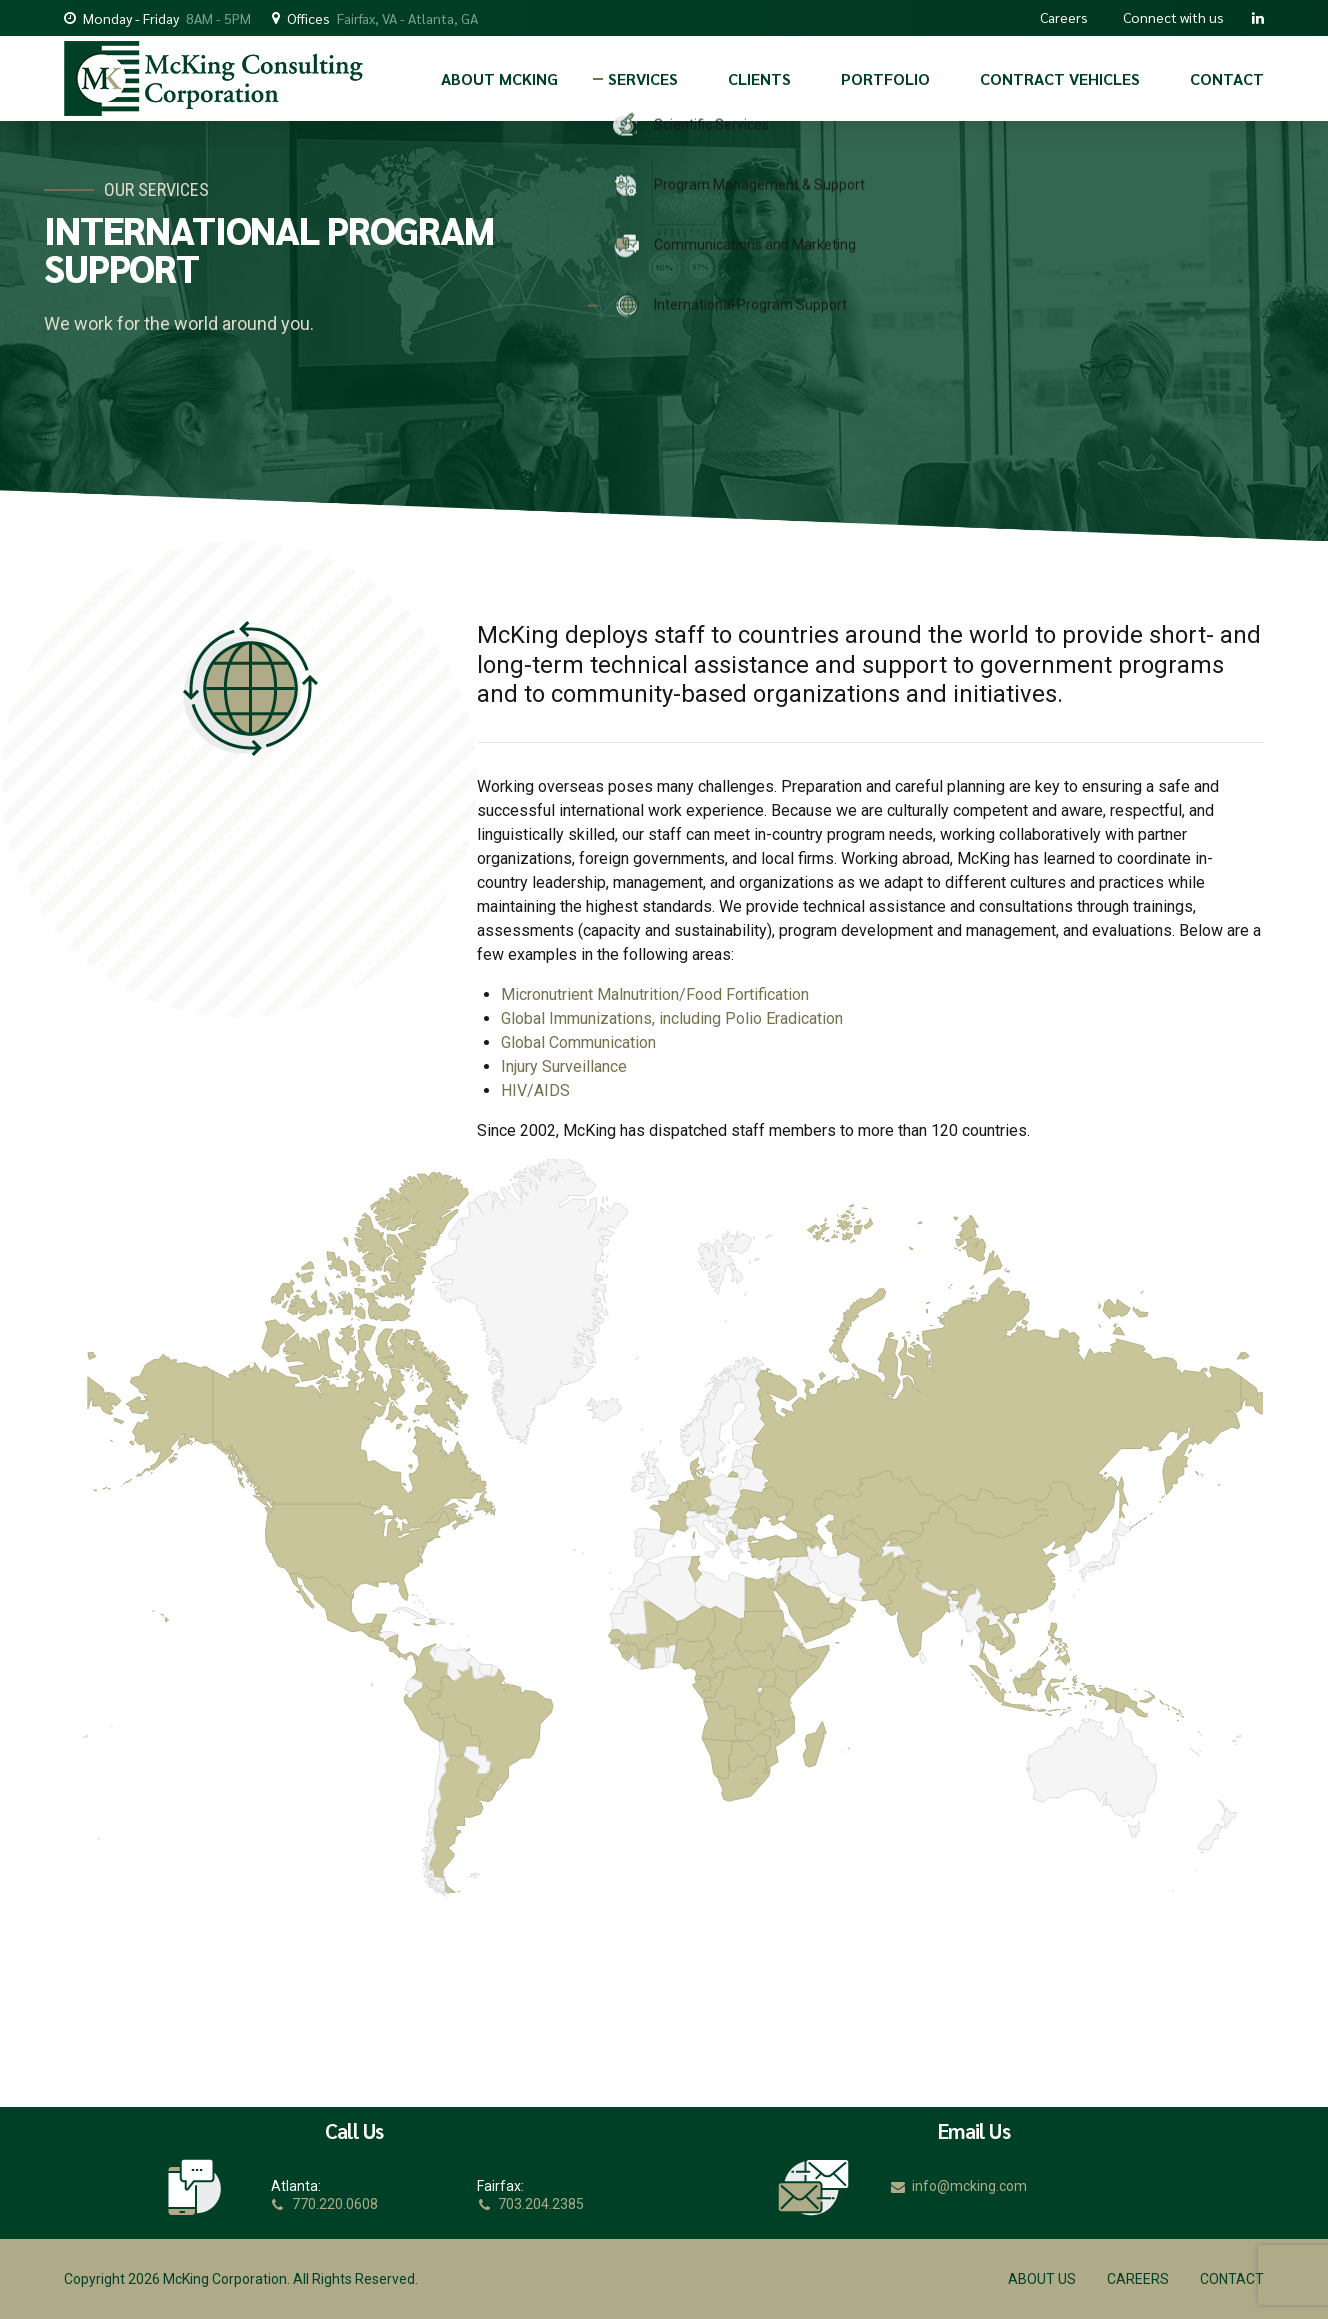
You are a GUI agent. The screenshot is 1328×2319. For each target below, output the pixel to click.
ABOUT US (1042, 2279)
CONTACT (1227, 78)
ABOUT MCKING (499, 78)
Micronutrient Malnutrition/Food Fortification (655, 994)
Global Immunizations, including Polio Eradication (672, 1018)
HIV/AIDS (535, 1090)
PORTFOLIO (885, 78)
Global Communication (578, 1042)
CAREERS (1138, 2279)
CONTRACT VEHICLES (1060, 78)
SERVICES (643, 78)
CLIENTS (759, 78)
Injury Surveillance (564, 1066)
